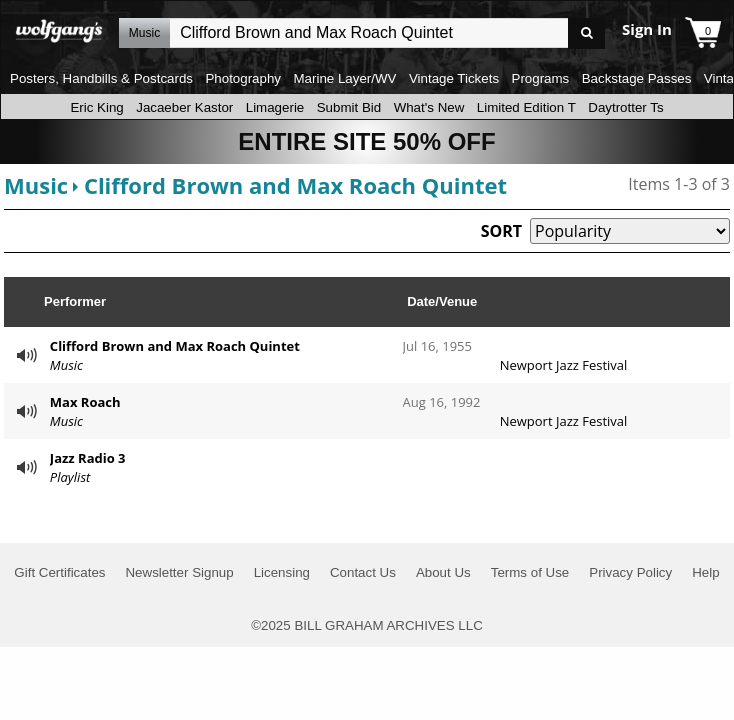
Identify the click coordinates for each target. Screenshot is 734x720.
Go (586, 33)
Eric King (96, 107)
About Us (443, 572)
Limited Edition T (526, 107)
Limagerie (275, 107)
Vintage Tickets (454, 78)
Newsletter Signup (179, 572)
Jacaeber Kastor (184, 107)
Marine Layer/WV (344, 78)
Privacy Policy (630, 572)
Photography (243, 78)
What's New (429, 107)
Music (36, 185)
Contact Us (363, 572)
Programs (541, 78)
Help (705, 572)
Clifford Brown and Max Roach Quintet (295, 185)
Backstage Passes (637, 78)
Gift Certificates (59, 572)
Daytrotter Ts (625, 107)
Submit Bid (349, 107)
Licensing (282, 572)
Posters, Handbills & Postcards (101, 78)
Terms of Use (530, 572)
